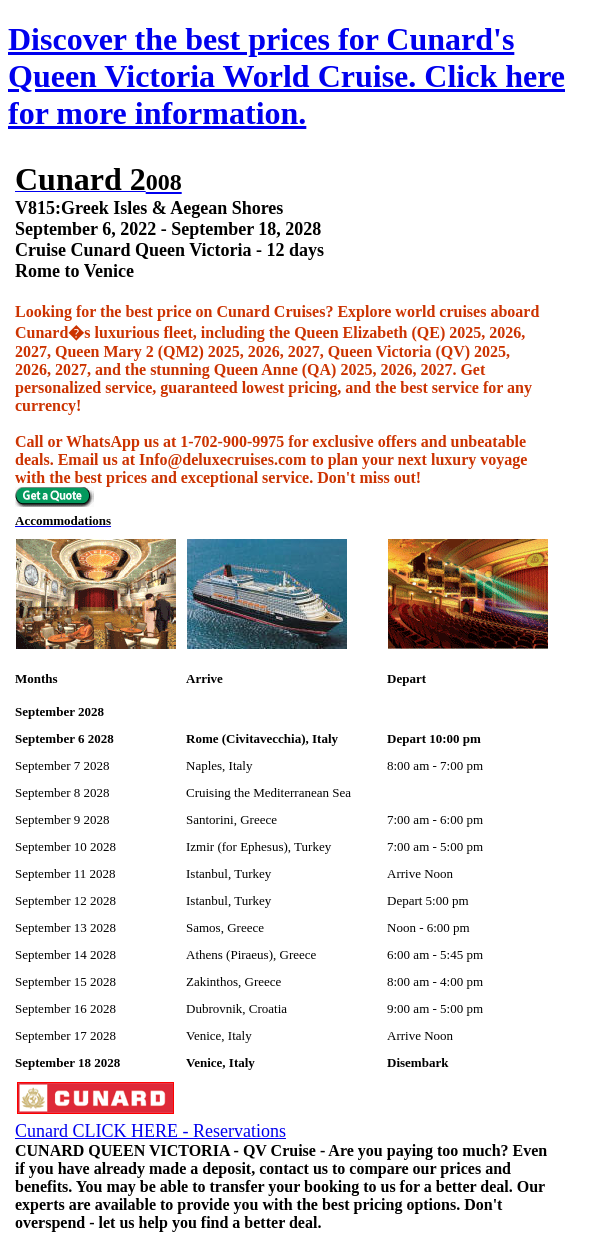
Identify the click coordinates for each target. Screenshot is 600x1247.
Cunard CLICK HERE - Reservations (150, 1131)
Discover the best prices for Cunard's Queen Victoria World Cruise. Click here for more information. (286, 76)
